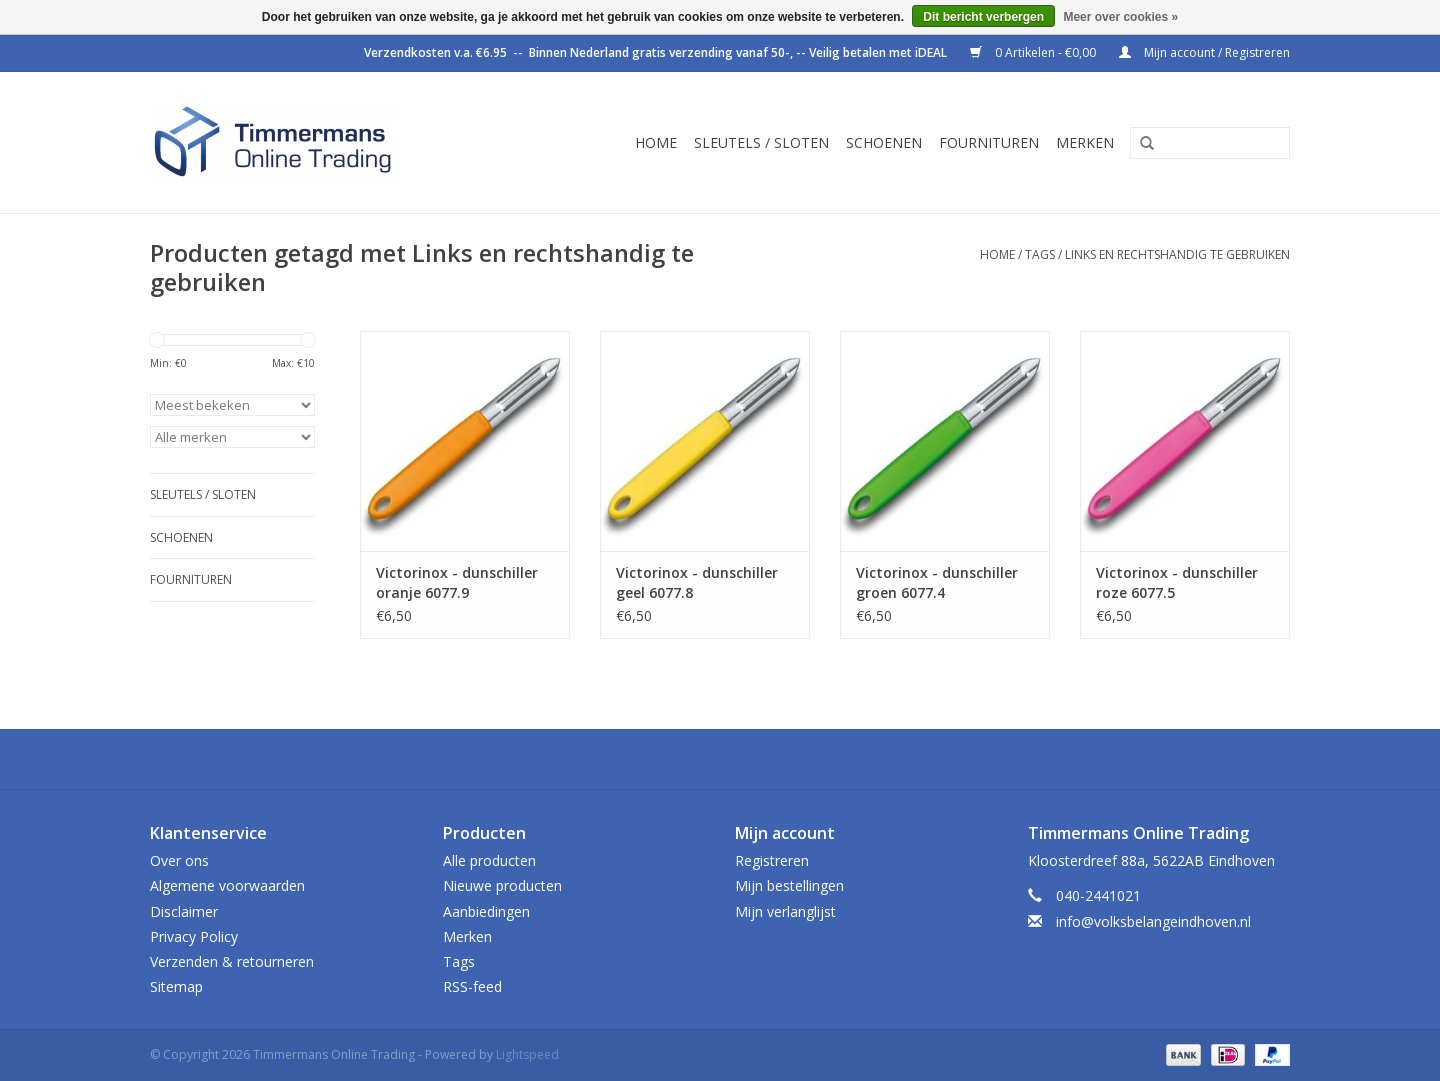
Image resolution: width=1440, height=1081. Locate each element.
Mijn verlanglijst (785, 911)
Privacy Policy (194, 936)
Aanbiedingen (486, 911)
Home (656, 142)
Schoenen (884, 142)
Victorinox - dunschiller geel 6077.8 (697, 582)
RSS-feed (472, 986)
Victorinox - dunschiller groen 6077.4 (937, 582)
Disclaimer (184, 911)
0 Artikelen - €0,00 (1034, 52)
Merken (1085, 142)
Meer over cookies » (1120, 17)
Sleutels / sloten (761, 142)
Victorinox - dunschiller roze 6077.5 (1177, 582)
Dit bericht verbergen (983, 17)
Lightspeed (527, 1054)
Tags (1040, 254)
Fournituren (989, 142)
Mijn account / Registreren (1204, 52)
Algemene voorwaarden (227, 885)
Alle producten (489, 860)
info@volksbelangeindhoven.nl (1153, 921)
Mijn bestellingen (789, 885)
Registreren (772, 860)
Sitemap (176, 986)
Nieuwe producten (502, 885)
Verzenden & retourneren (232, 961)
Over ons (179, 860)
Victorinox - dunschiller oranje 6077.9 (457, 582)
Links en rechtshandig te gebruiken (1177, 254)
